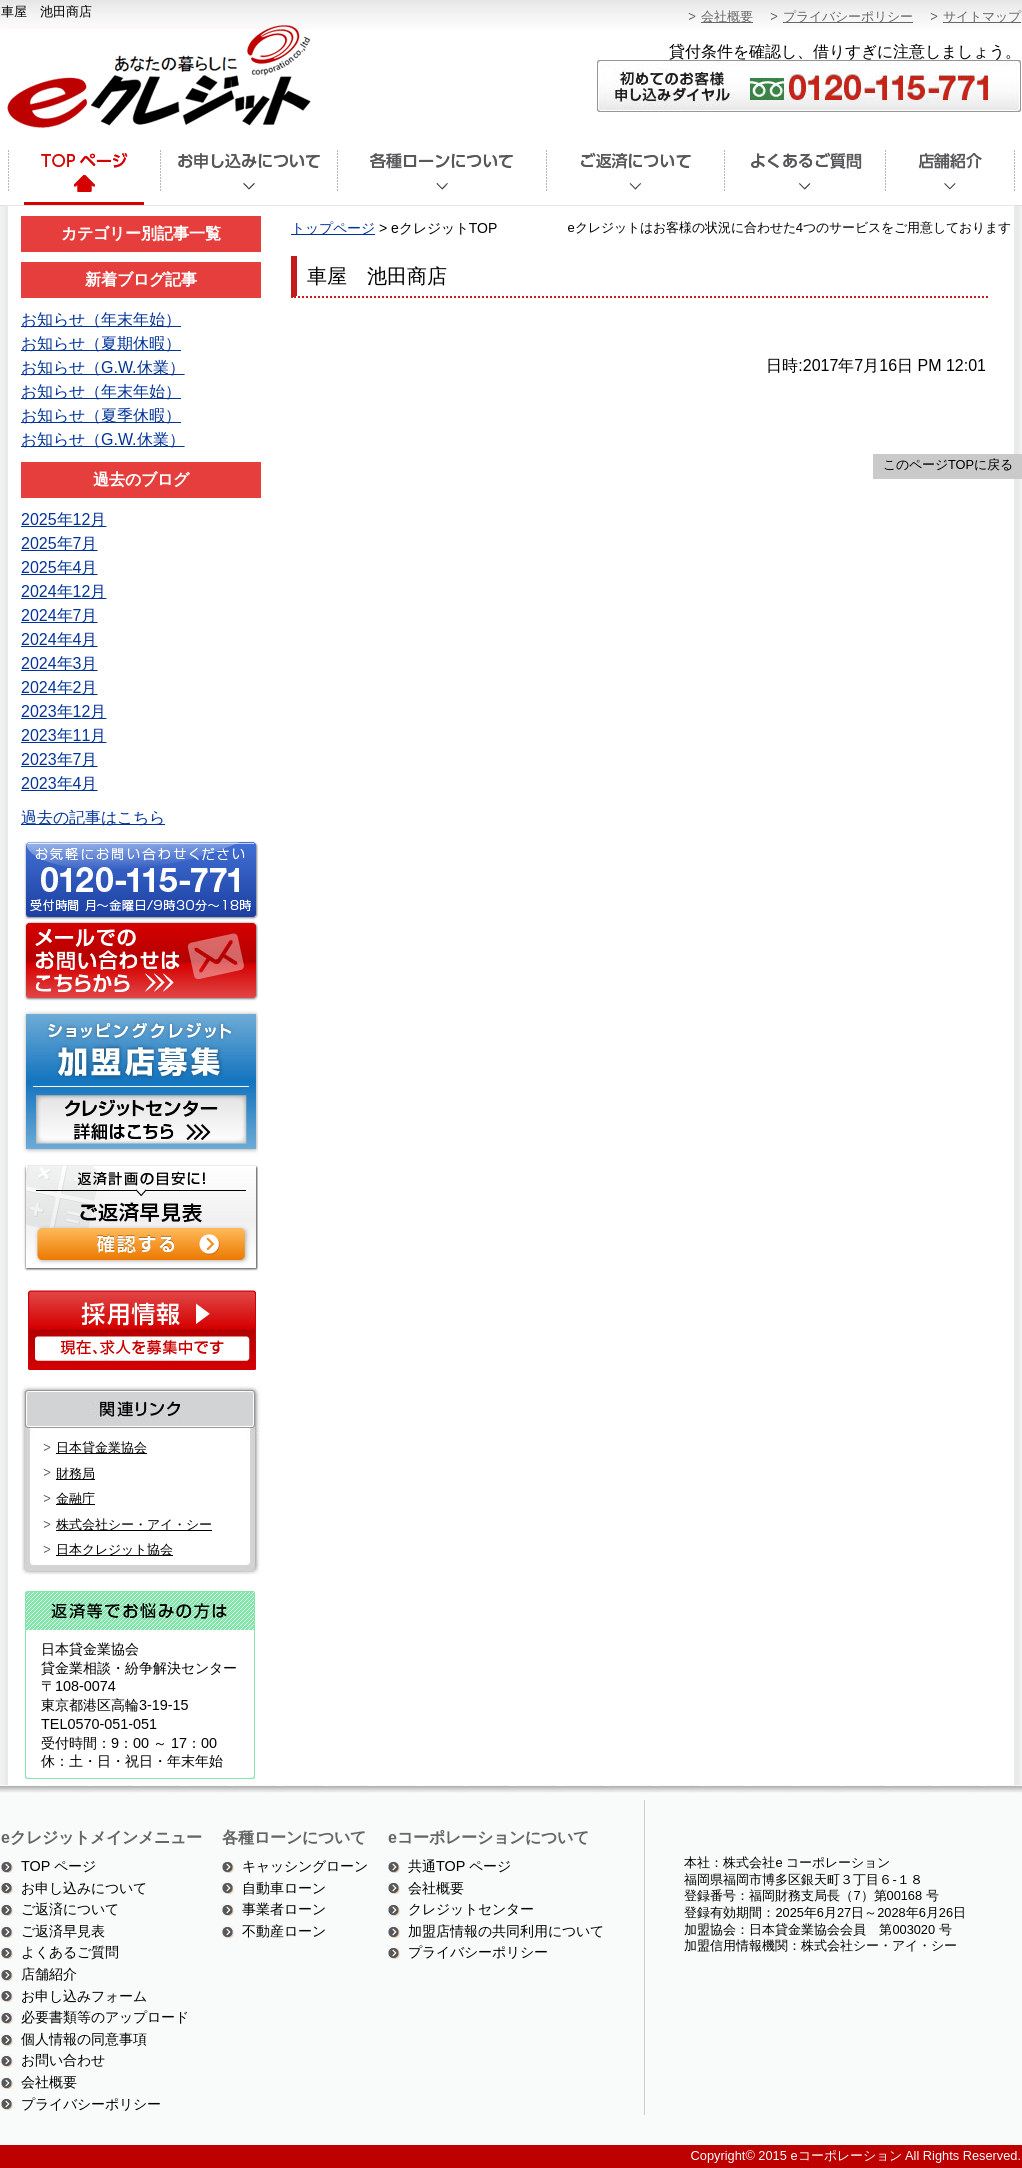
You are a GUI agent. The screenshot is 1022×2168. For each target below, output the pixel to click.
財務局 (75, 1473)
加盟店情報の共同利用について (506, 1931)
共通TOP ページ (459, 1866)
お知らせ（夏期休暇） (101, 343)
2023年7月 (59, 759)
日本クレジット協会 (114, 1549)
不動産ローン (284, 1931)
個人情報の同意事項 (84, 2039)
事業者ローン (284, 1909)
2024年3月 (59, 663)
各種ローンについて (441, 178)
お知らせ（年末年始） (101, 319)
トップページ (83, 178)
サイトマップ (982, 16)
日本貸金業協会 (101, 1447)
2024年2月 (59, 687)
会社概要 (727, 16)
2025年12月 (63, 519)
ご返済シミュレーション (138, 1215)
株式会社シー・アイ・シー (134, 1524)
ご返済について (635, 178)
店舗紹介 (950, 178)
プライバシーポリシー (848, 16)
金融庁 (75, 1498)
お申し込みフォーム (84, 1996)
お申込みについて (248, 178)
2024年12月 (63, 591)
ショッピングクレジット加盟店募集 (138, 1081)
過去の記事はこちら (93, 817)
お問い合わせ (63, 2060)
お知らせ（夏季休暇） (101, 415)
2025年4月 (59, 567)
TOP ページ (58, 1866)
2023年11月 (63, 735)
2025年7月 (59, 543)
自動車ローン (284, 1888)
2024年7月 (59, 615)
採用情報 (141, 1329)
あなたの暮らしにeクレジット (156, 77)
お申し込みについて (84, 1888)
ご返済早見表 (63, 1931)
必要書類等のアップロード (105, 2017)
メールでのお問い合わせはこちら (138, 962)
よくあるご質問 (804, 178)
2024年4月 (59, 639)
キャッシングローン (305, 1866)
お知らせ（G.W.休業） (103, 367)
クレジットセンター (471, 1909)
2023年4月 (59, 783)
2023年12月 (63, 711)
